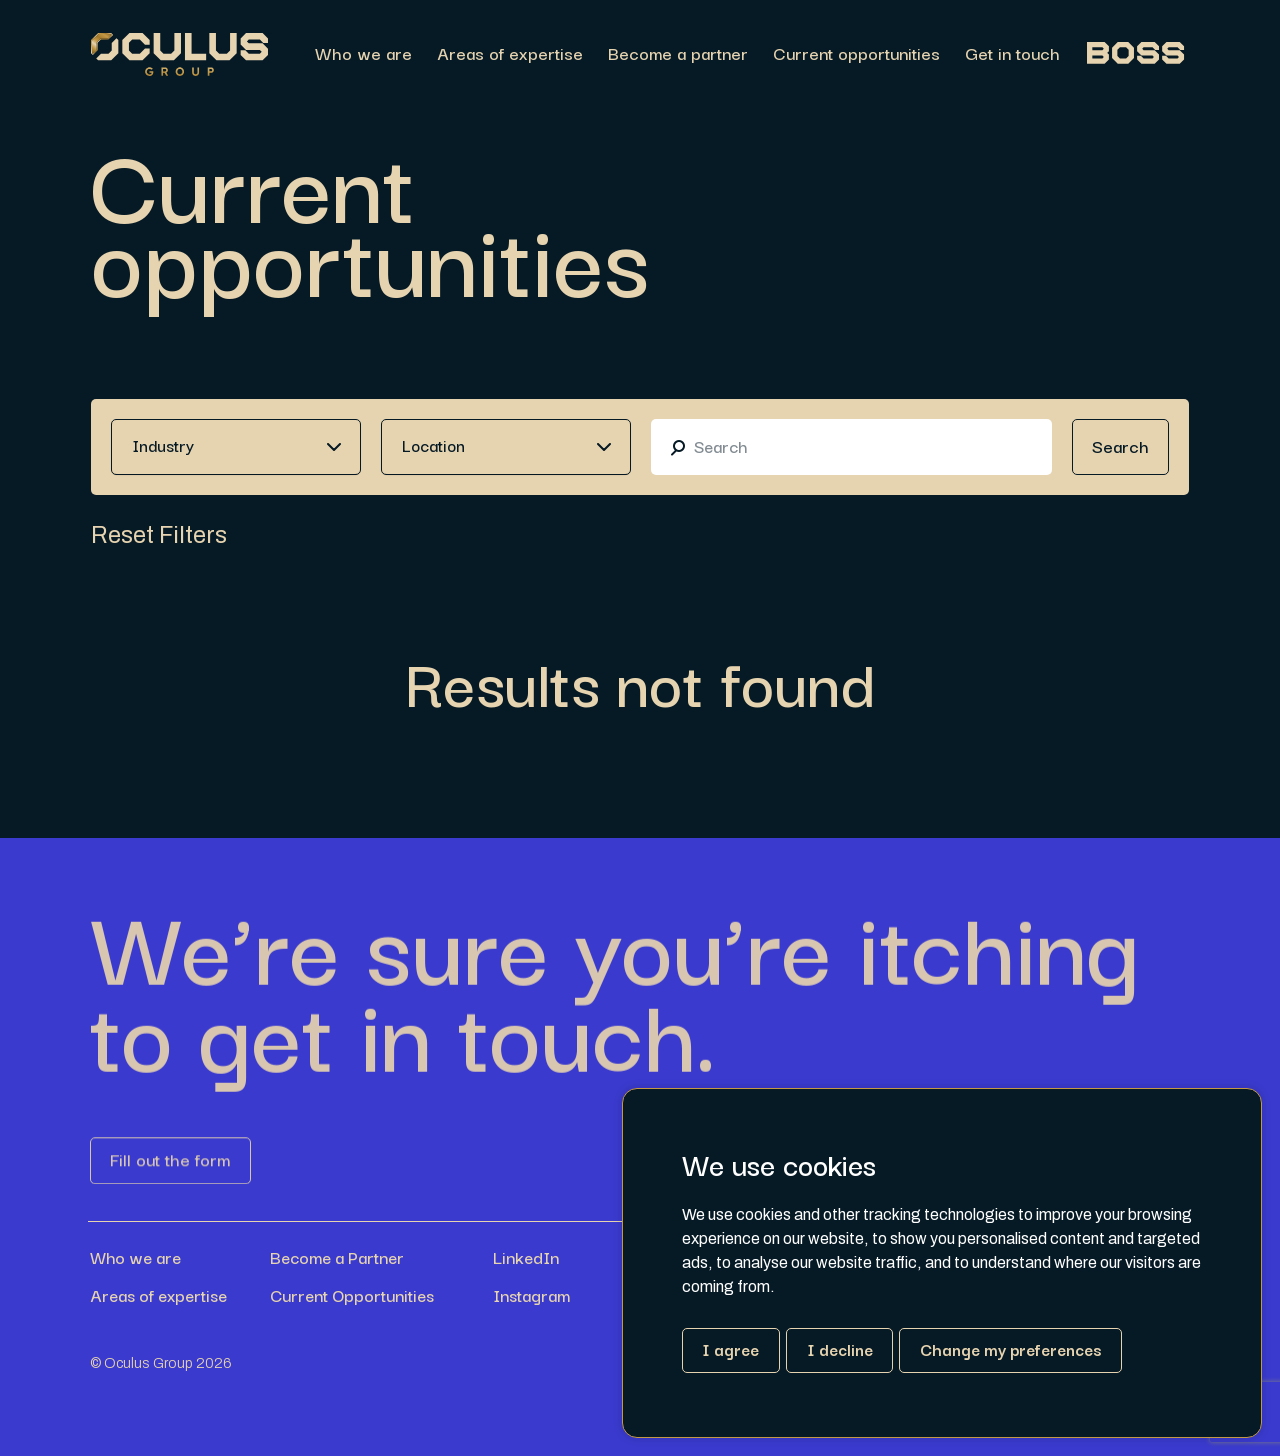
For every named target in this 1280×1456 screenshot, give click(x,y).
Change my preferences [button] (1010, 1349)
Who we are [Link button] (135, 1257)
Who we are (363, 54)
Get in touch (1012, 54)
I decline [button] (840, 1349)
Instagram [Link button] (531, 1295)
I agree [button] (730, 1349)
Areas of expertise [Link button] (158, 1295)
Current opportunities (856, 54)
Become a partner (678, 54)
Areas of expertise (510, 54)
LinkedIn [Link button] (526, 1257)
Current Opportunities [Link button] (352, 1295)
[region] (728, 54)
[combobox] (236, 447)
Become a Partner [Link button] (337, 1257)
